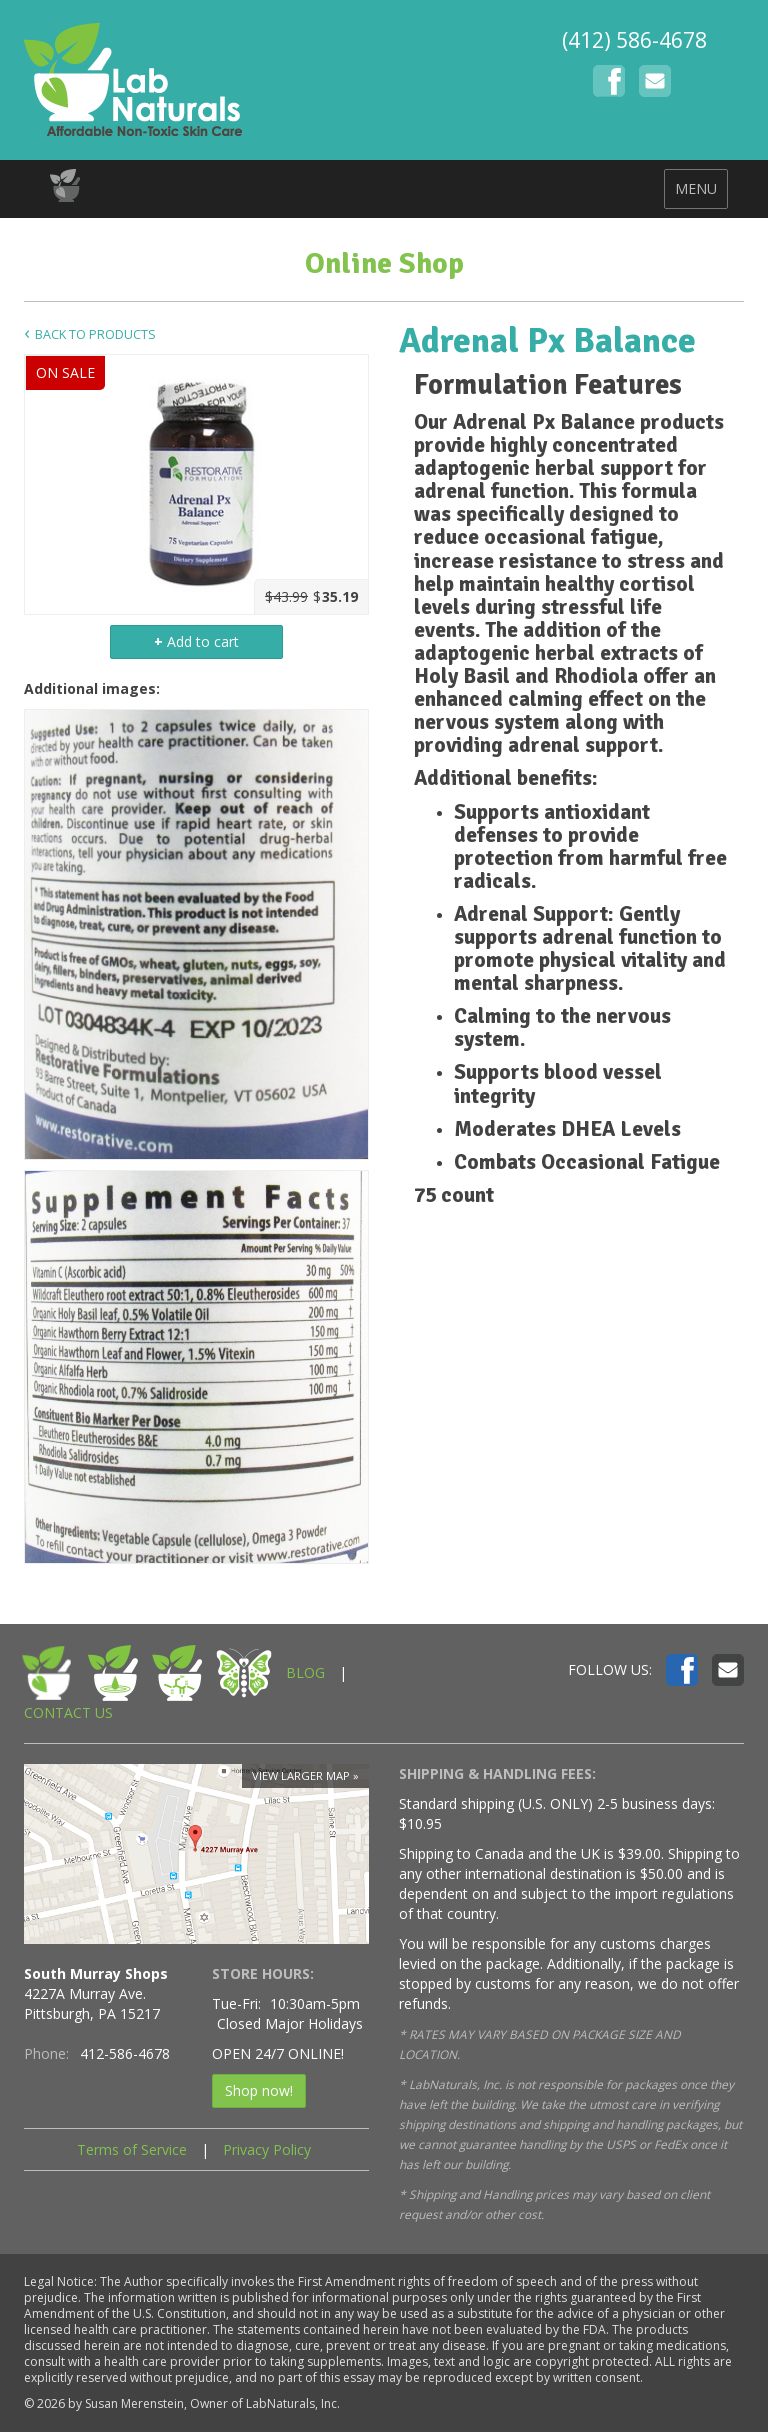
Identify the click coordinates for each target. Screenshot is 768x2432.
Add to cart (196, 641)
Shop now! (259, 2090)
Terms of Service (132, 2149)
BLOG (305, 1672)
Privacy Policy (267, 2149)
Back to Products (95, 334)
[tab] (571, 385)
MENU (696, 188)
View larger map (301, 1775)
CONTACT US (68, 1712)
